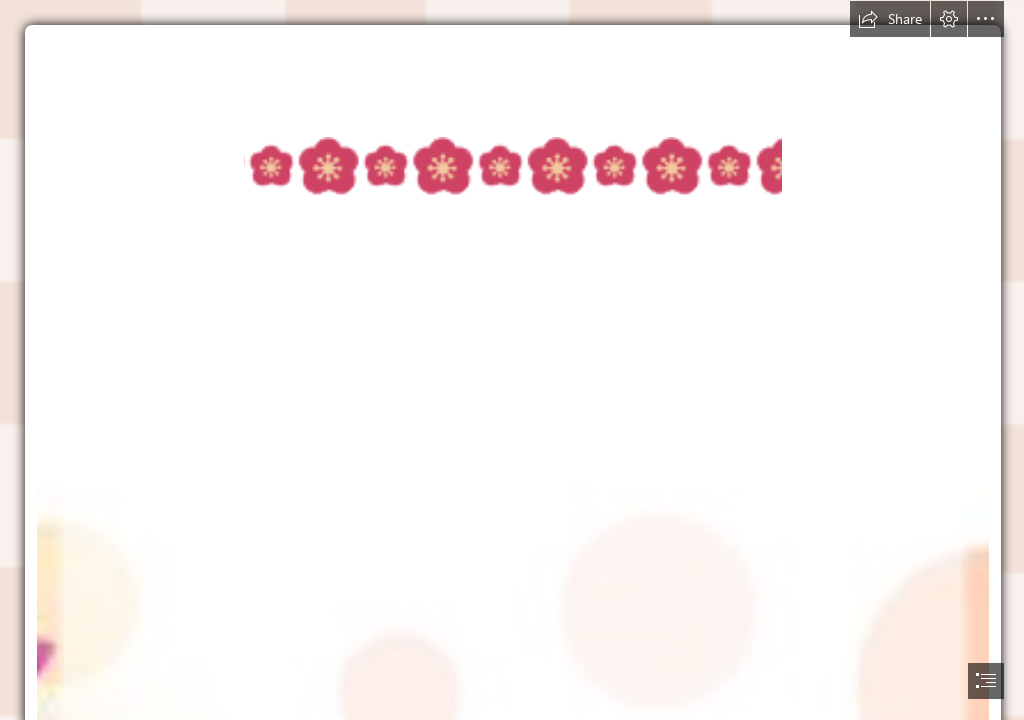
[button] (890, 19)
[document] (512, 360)
